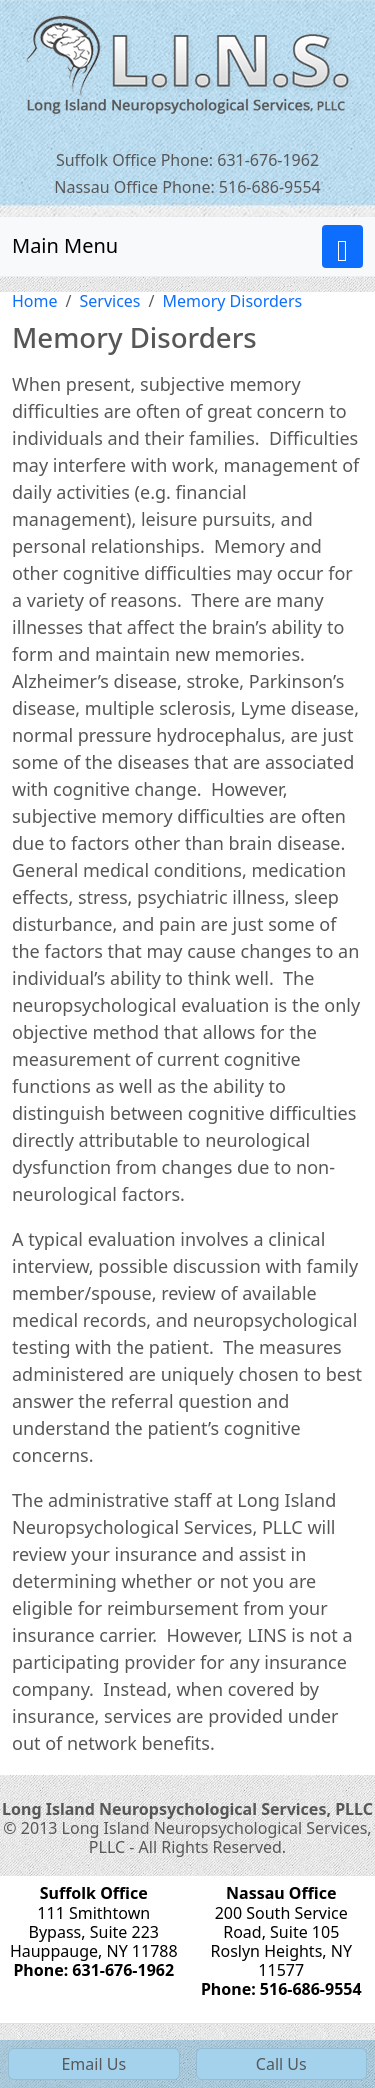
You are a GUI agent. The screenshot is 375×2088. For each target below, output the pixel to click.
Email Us (93, 2064)
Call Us (281, 2064)
